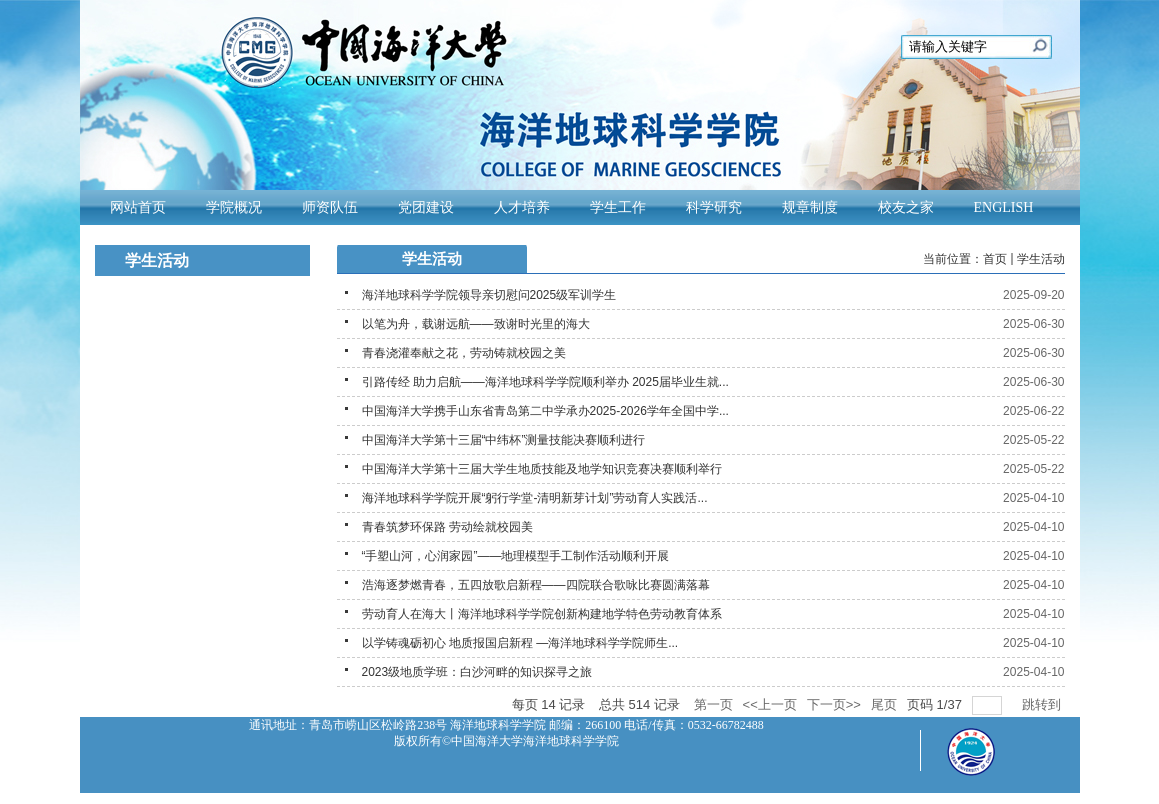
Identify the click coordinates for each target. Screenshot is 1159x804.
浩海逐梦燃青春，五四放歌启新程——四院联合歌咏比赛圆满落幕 (536, 585)
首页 (995, 259)
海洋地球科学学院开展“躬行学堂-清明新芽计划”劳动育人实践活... (535, 498)
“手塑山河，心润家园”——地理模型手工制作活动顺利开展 (516, 556)
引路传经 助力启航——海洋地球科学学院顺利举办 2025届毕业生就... (545, 382)
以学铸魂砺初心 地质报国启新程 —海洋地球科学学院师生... (520, 643)
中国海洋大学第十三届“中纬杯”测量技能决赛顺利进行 (504, 440)
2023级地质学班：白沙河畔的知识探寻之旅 (477, 672)
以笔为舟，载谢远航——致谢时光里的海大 (476, 324)
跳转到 (1043, 704)
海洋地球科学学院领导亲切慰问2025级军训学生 (489, 295)
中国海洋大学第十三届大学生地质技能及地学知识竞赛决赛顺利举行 (542, 469)
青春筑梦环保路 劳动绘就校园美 (447, 527)
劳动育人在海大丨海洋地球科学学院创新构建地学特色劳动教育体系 (542, 614)
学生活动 (1041, 259)
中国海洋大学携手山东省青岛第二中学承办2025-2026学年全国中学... (545, 411)
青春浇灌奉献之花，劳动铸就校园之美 (464, 353)
